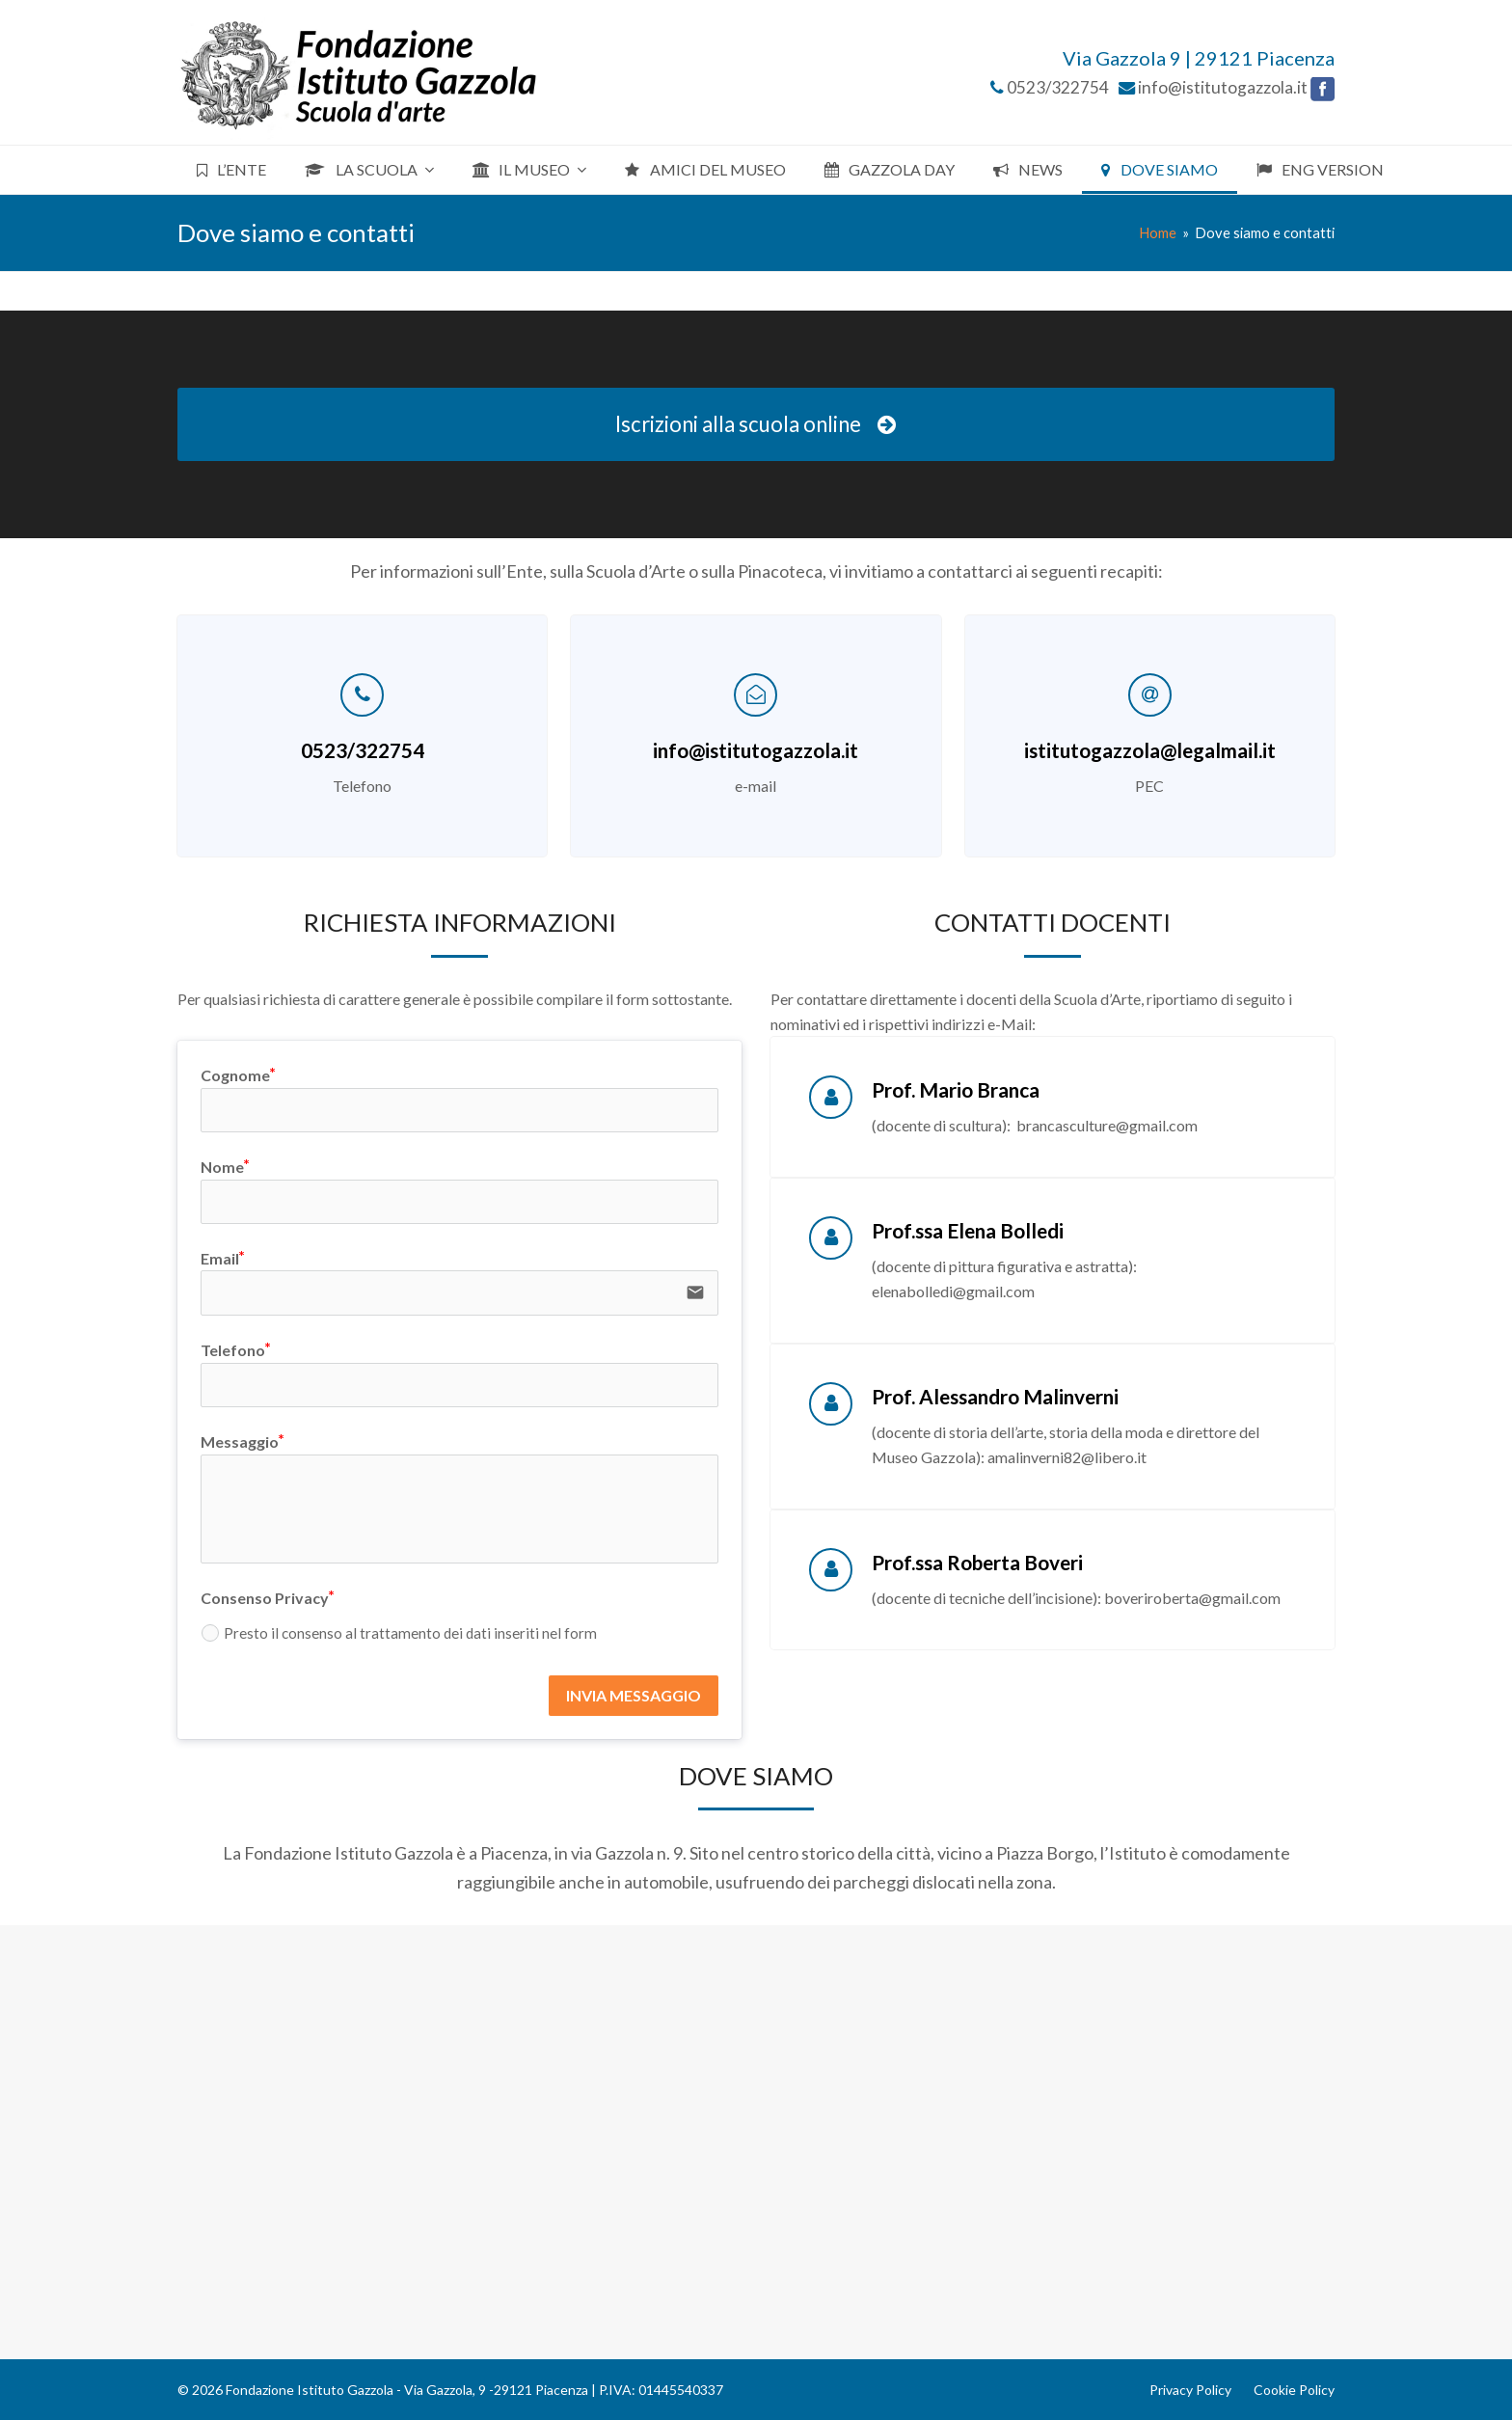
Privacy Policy (1190, 2389)
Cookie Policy (1294, 2389)
